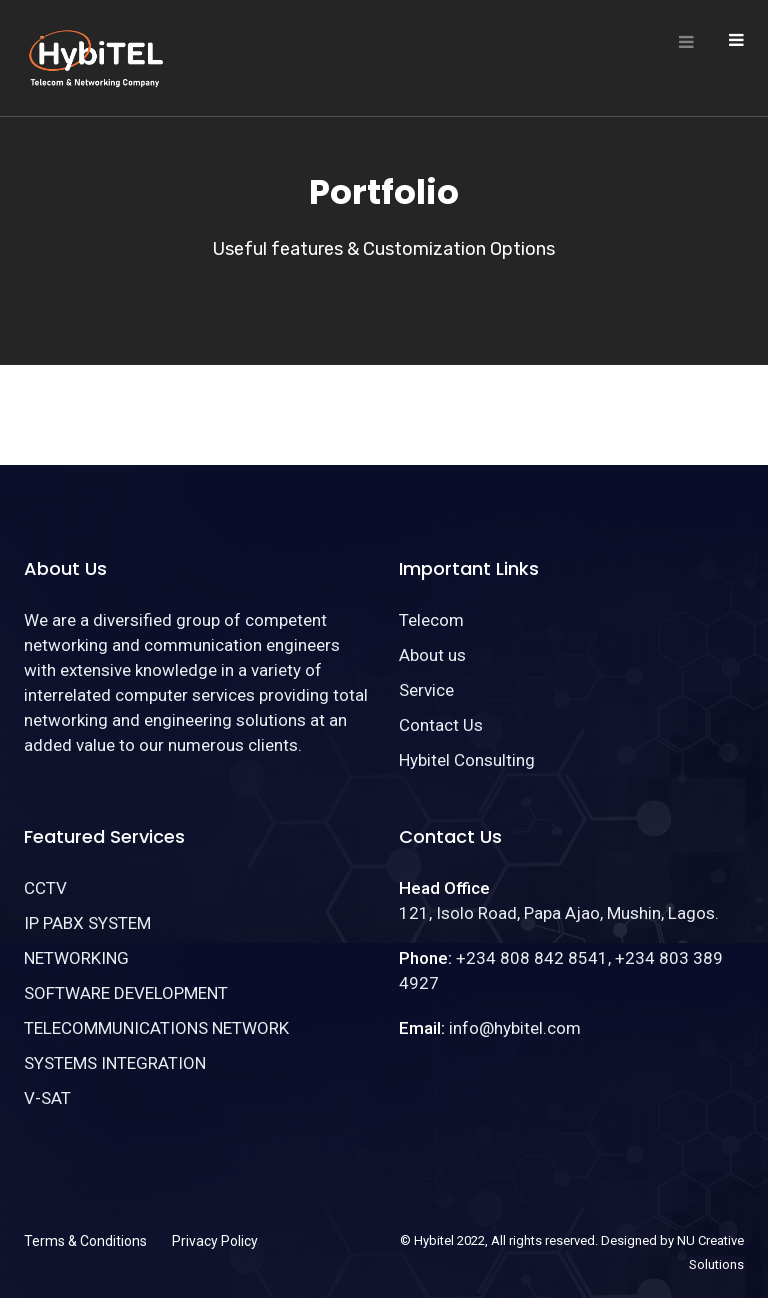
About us (432, 655)
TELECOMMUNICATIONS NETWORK (156, 1028)
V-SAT (47, 1098)
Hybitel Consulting (467, 760)
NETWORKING (76, 958)
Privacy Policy (215, 1241)
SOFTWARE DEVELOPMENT (126, 993)
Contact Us (441, 725)
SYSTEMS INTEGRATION (115, 1063)
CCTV (45, 888)
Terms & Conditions (85, 1241)
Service (426, 690)
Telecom (431, 620)
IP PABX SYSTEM (87, 923)
